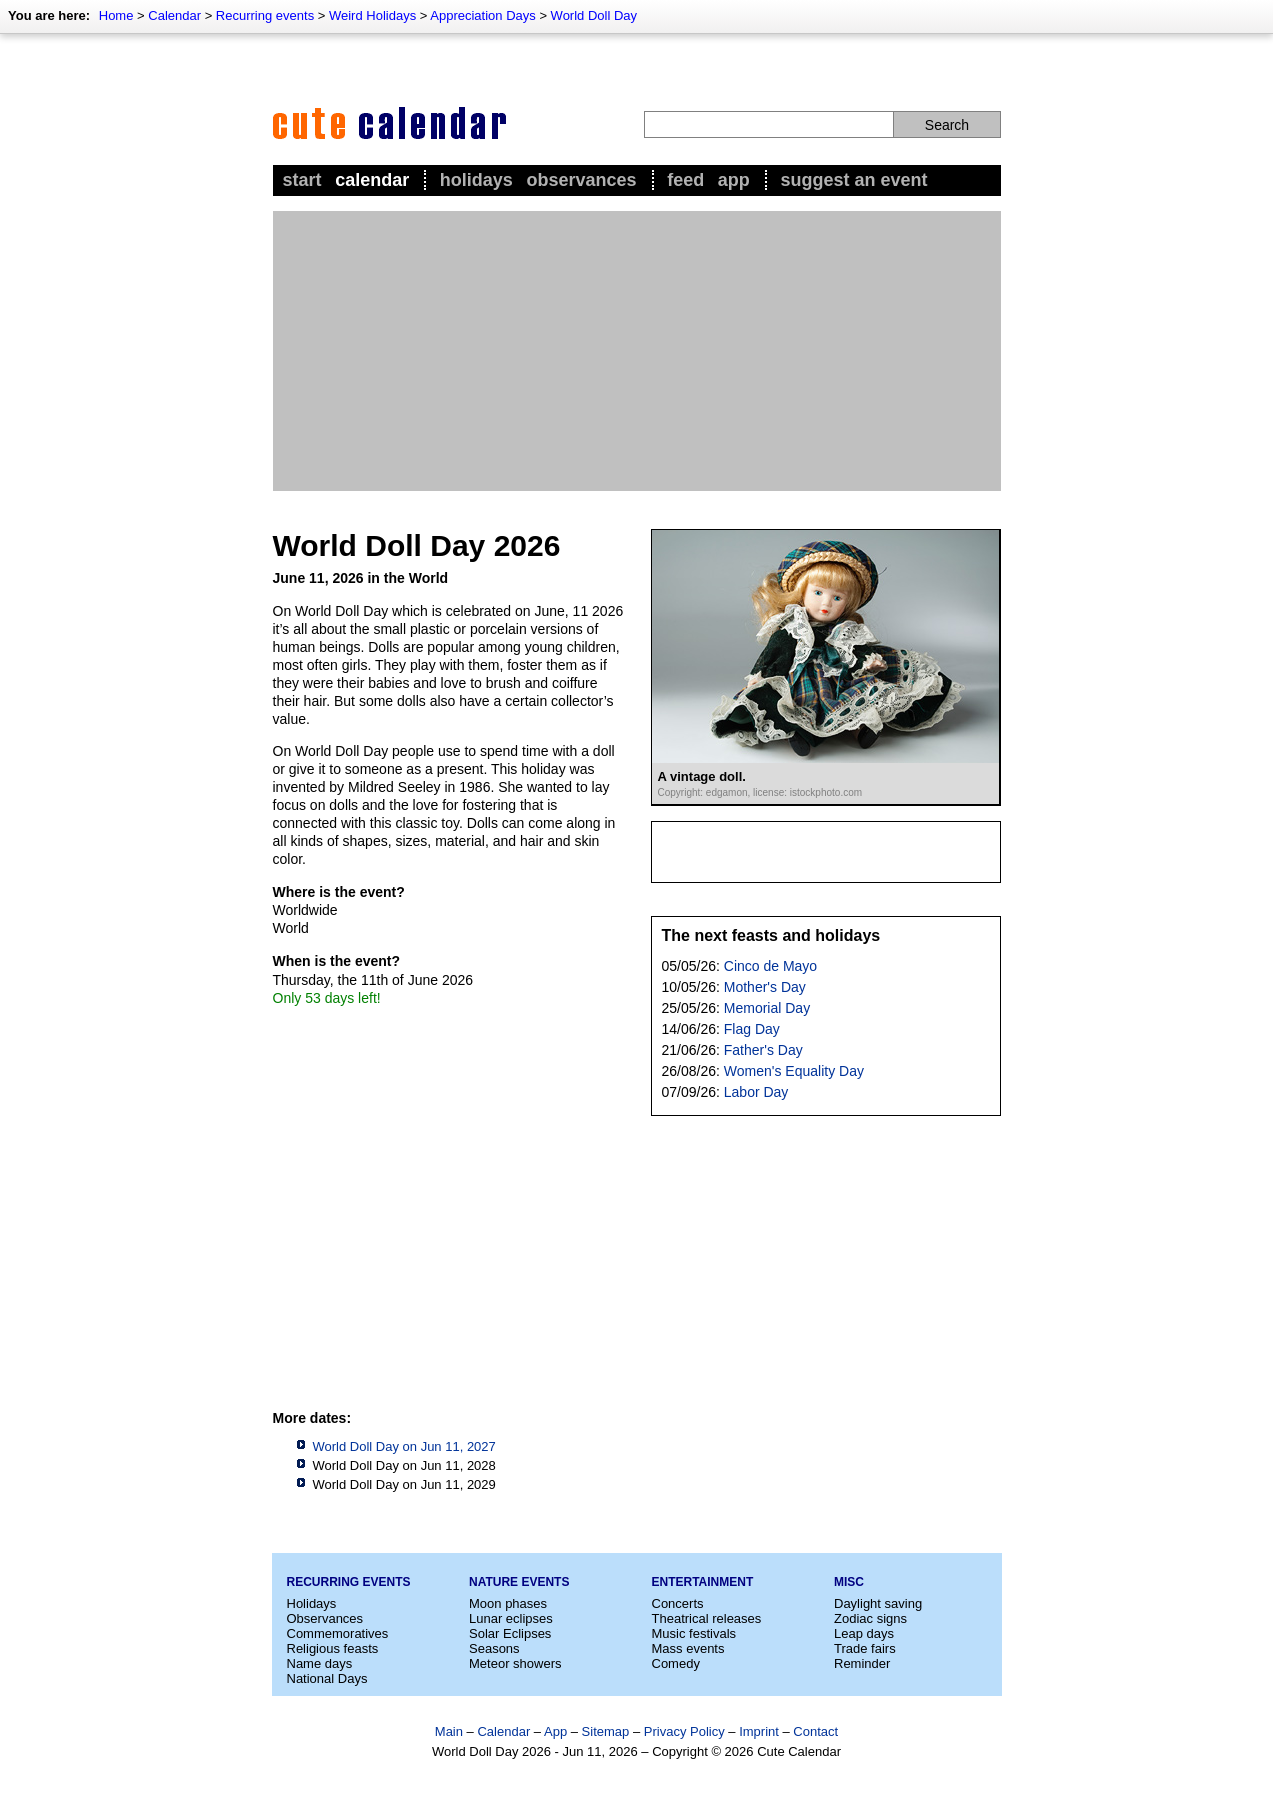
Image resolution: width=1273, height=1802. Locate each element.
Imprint (759, 1731)
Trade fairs (865, 1648)
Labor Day (756, 1092)
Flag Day (752, 1029)
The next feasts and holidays (771, 935)
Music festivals (694, 1633)
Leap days (864, 1633)
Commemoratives (338, 1633)
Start (302, 180)
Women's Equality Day (794, 1071)
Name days (320, 1663)
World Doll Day (594, 15)
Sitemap (606, 1731)
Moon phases (508, 1603)
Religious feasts (333, 1648)
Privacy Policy (684, 1731)
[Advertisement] (637, 351)
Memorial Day (767, 1008)
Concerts (678, 1603)
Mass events (688, 1648)
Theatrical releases (707, 1618)
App (734, 180)
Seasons (494, 1648)
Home (116, 15)
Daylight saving (878, 1603)
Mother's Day (765, 987)
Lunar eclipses (511, 1618)
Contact (815, 1731)
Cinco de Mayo (770, 966)
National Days (327, 1678)
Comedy (676, 1663)
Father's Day (763, 1050)
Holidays (476, 180)
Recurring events (265, 15)
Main (449, 1731)
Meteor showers (515, 1663)
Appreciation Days (483, 15)
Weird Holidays (372, 15)
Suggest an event (853, 180)
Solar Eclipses (510, 1633)
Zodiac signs (870, 1618)
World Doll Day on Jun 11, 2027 (404, 1446)
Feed (685, 180)
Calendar (174, 15)
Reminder (862, 1663)
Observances (581, 180)
